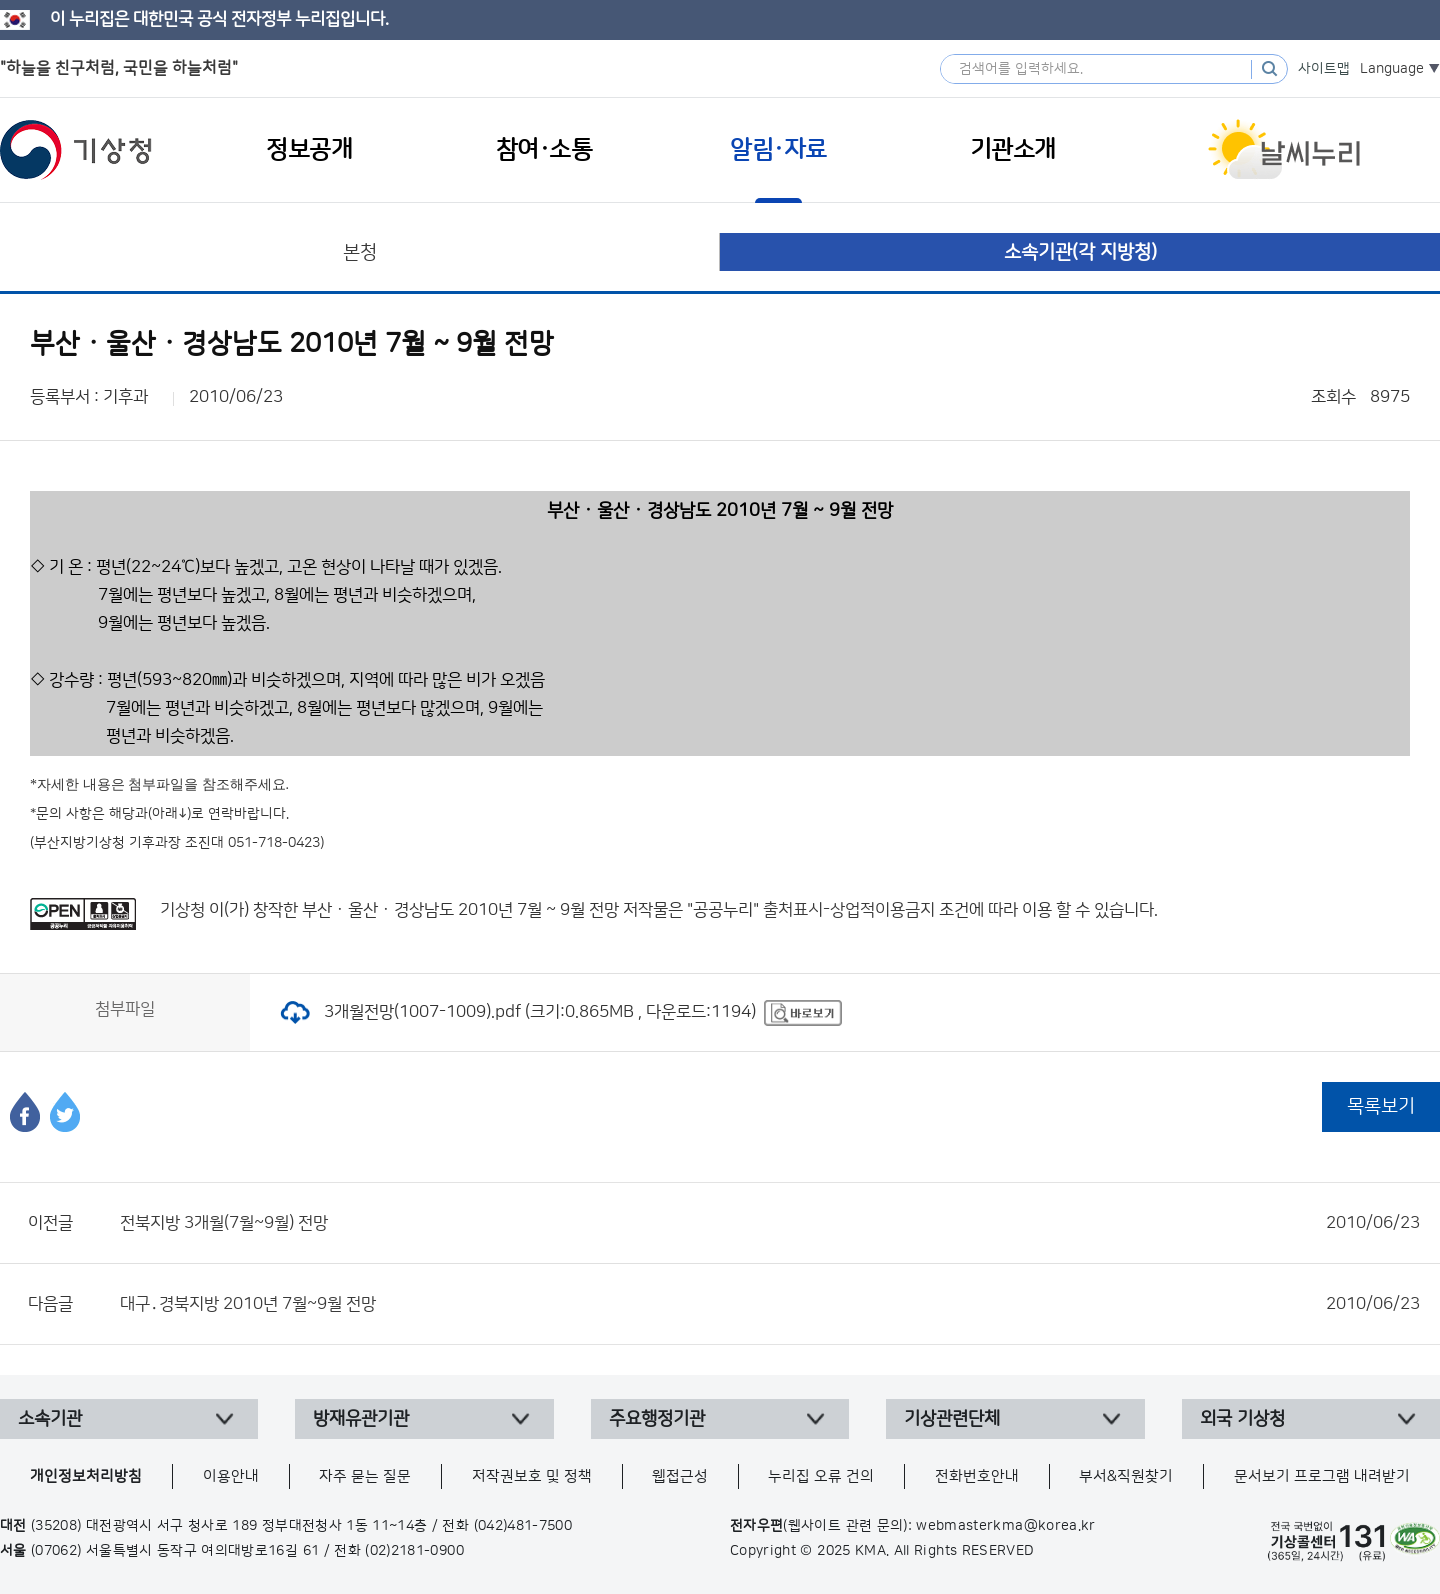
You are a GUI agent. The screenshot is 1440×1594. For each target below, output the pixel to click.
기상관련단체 (952, 1419)
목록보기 (1381, 1106)
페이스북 (25, 1112)
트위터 (65, 1112)
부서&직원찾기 (1126, 1476)
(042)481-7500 (523, 1526)
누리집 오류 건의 (821, 1476)
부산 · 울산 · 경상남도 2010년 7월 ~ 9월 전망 (460, 910)
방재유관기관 (361, 1419)
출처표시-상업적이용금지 (851, 910)
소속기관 (50, 1419)
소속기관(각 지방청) (1080, 252)
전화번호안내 (977, 1476)
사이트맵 (1324, 69)
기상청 (76, 150)
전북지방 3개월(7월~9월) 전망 (770, 1223)
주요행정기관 (657, 1419)
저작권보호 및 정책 (532, 1476)
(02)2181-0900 (414, 1551)
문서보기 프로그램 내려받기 (1322, 1476)
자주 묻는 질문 (365, 1476)
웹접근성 (680, 1476)
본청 (360, 252)
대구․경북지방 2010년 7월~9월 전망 (770, 1304)
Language (1392, 69)
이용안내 (231, 1476)
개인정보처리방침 (86, 1476)
